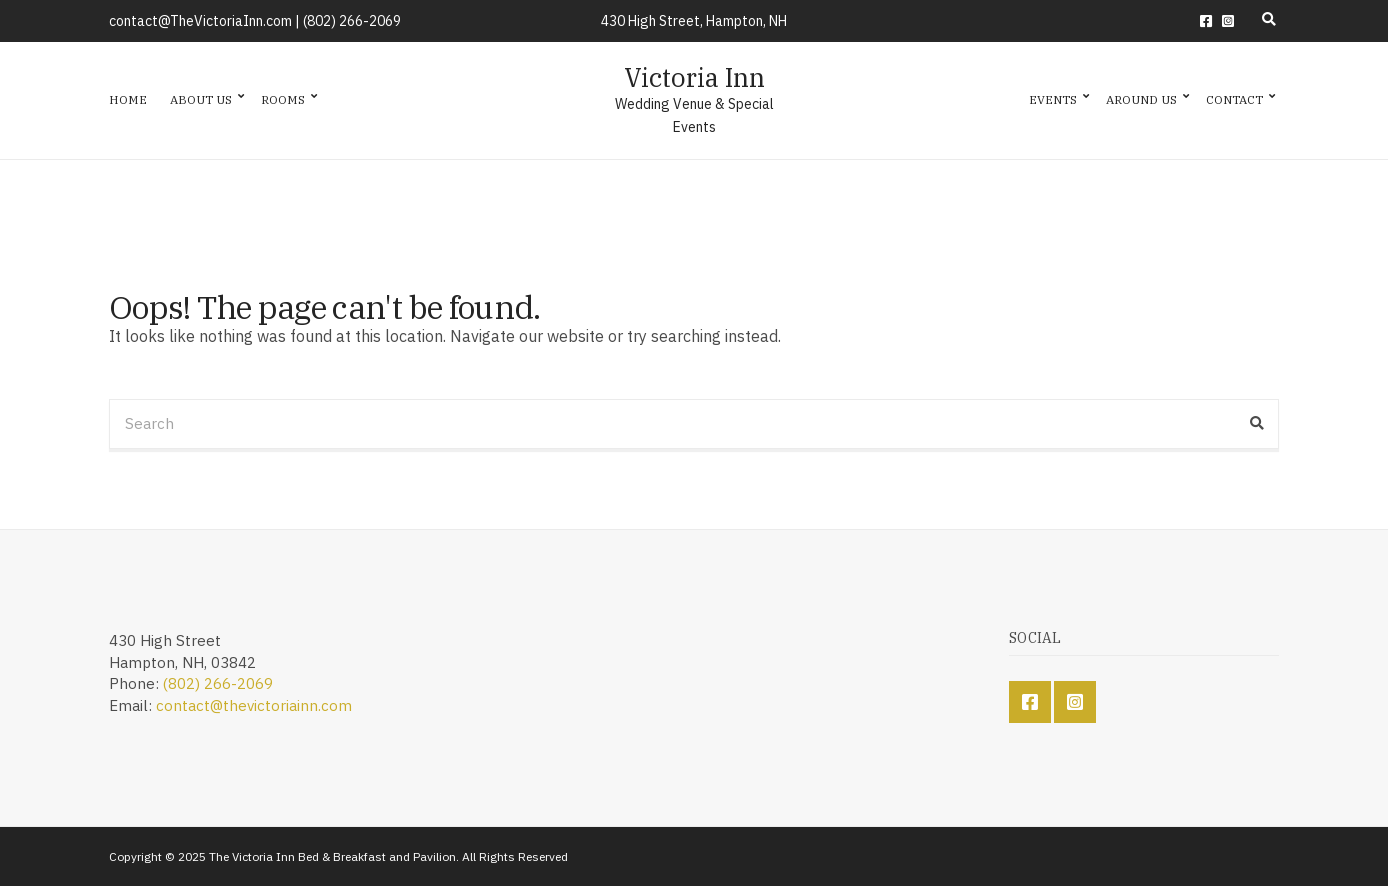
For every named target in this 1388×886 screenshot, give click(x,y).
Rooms (283, 99)
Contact (1234, 99)
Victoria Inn (694, 77)
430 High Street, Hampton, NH (694, 21)
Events (1053, 99)
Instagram (1228, 21)
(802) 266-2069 (352, 21)
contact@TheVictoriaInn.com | (206, 21)
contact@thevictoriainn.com (254, 705)
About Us (201, 99)
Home (128, 99)
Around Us (1141, 99)
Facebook (1206, 21)
